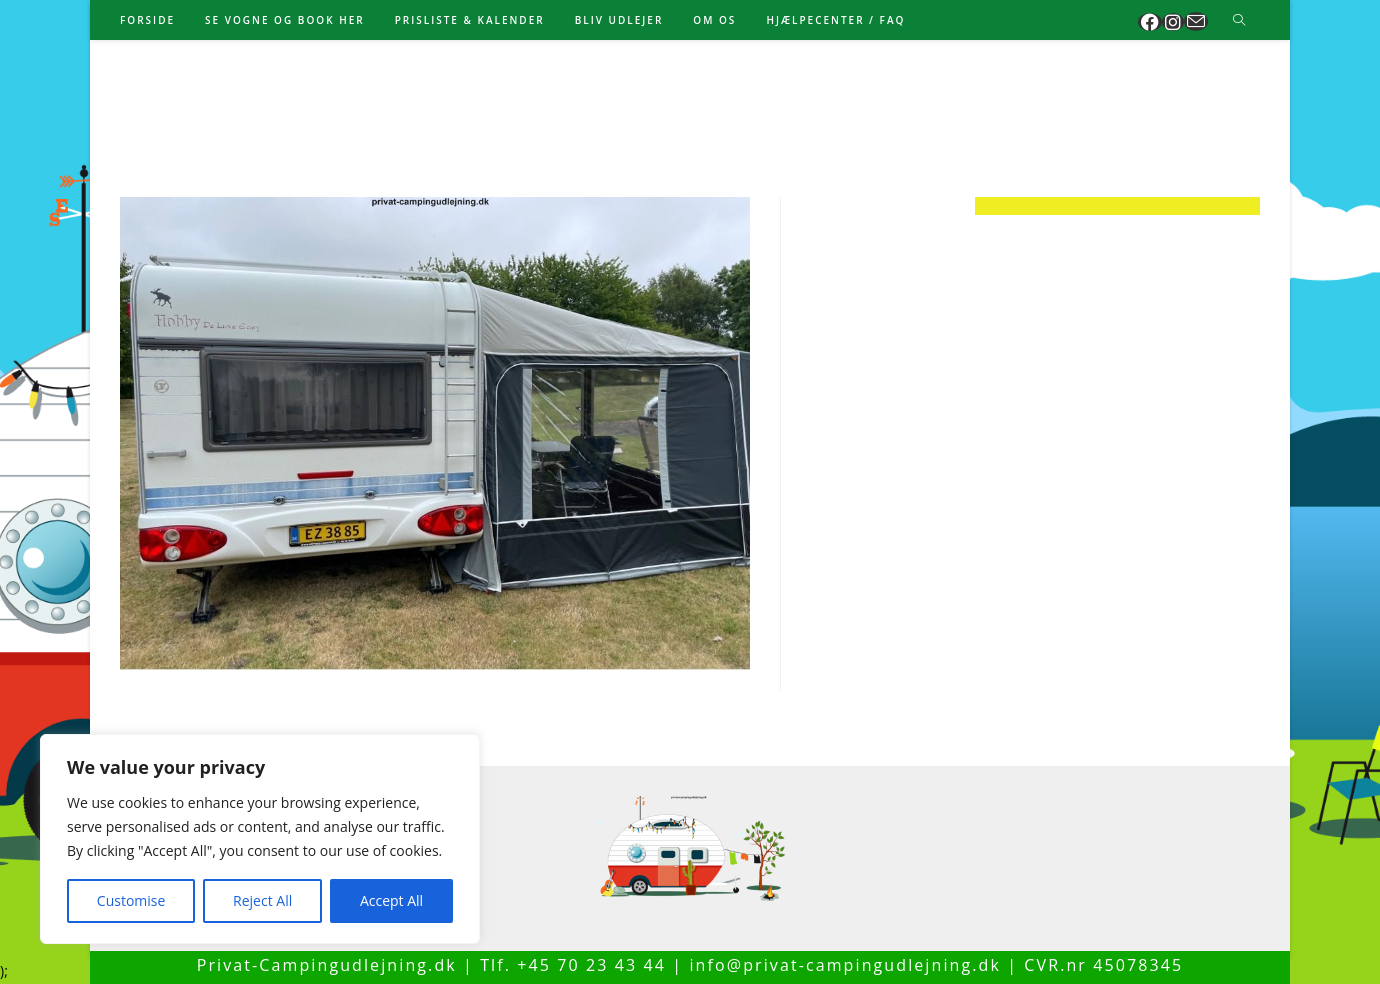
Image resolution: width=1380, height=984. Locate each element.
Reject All (262, 900)
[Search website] (1239, 21)
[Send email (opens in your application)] (1196, 21)
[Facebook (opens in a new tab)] (1150, 22)
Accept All (391, 900)
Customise (131, 900)
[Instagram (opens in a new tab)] (1173, 22)
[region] (260, 839)
